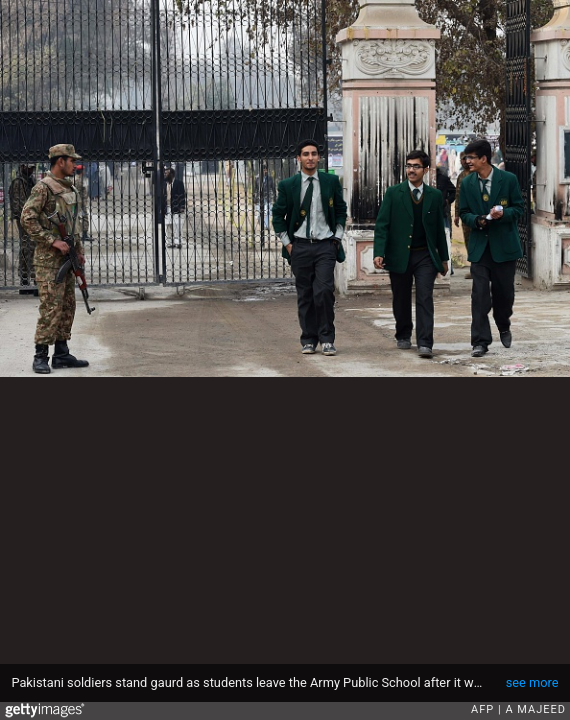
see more (532, 682)
